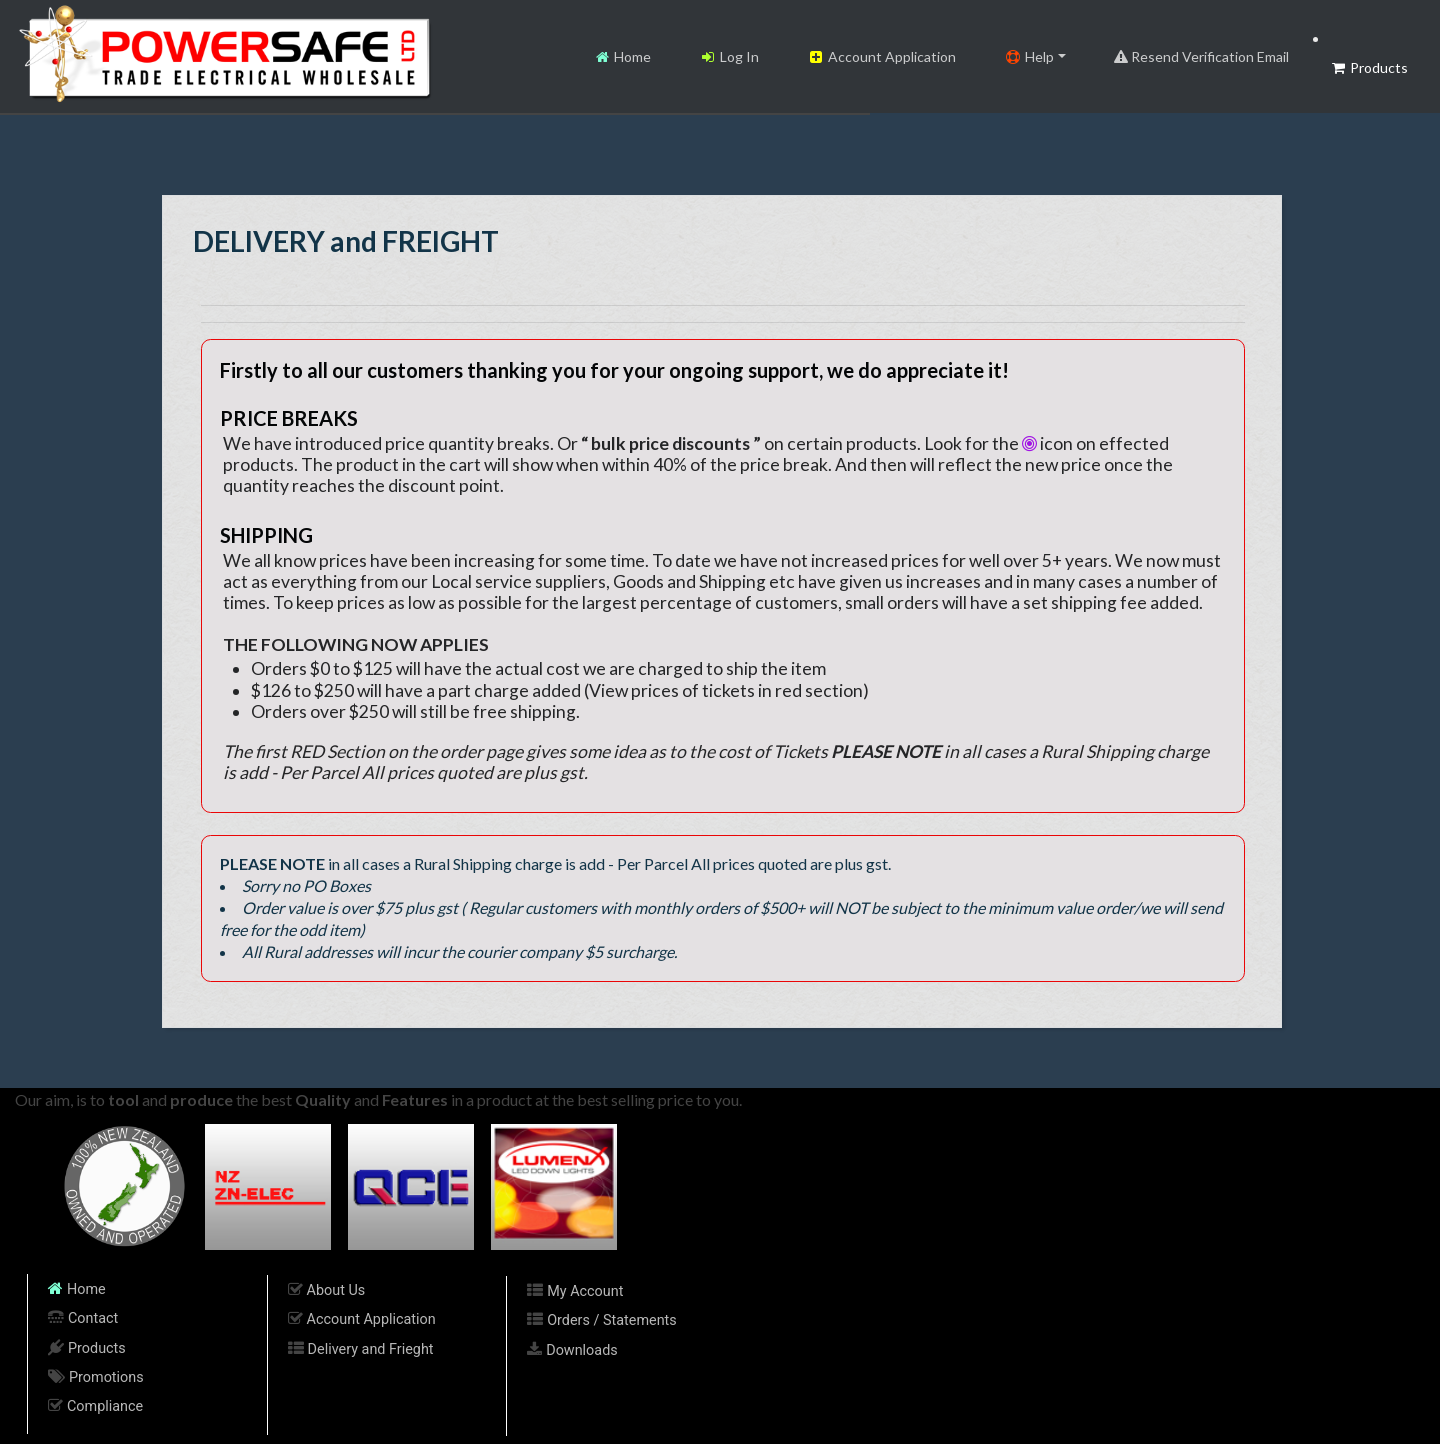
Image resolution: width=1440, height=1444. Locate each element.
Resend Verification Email (1201, 56)
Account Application (881, 56)
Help (1029, 56)
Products (1368, 67)
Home (622, 56)
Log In (729, 56)
